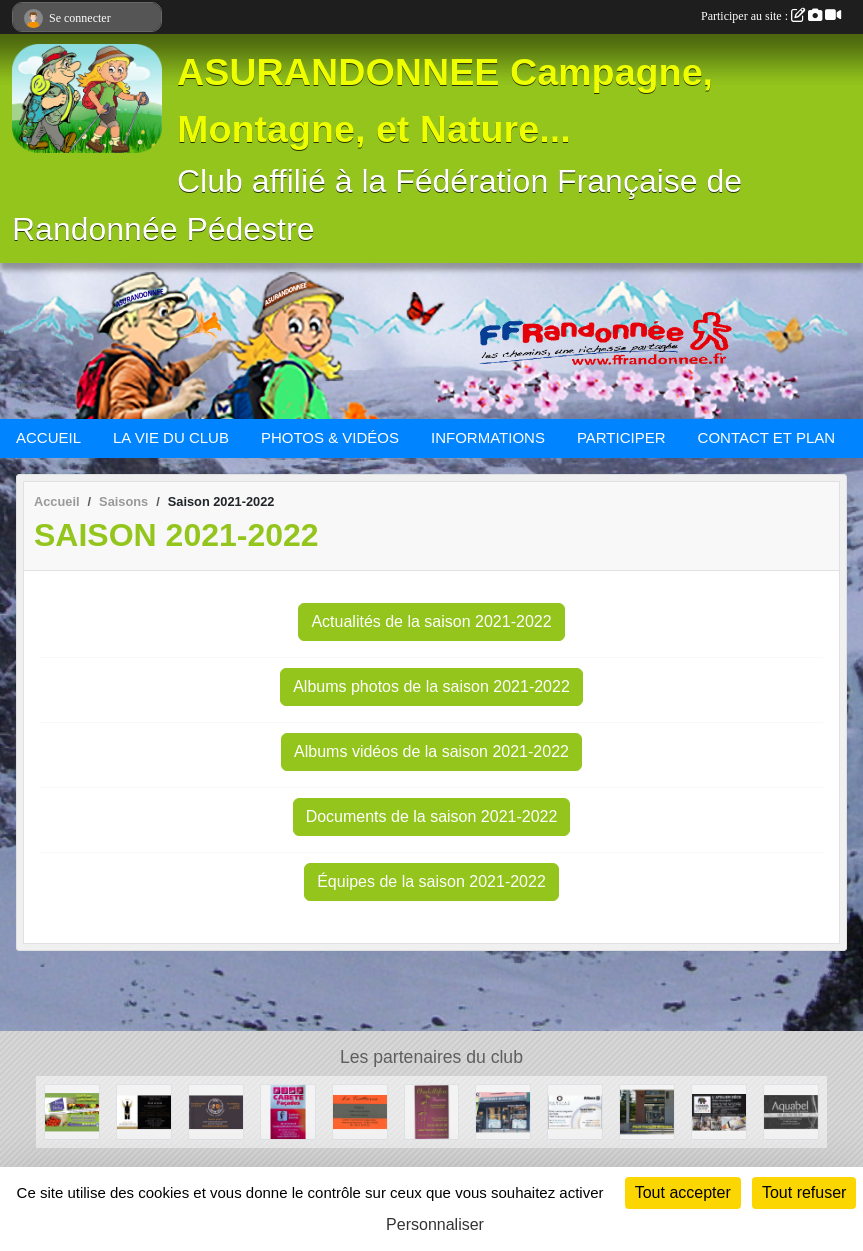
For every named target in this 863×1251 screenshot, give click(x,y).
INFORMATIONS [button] (488, 437)
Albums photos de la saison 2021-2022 (431, 686)
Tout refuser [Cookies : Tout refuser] (804, 1192)
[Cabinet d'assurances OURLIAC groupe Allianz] (575, 1110)
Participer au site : (771, 16)
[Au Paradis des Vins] (144, 1110)
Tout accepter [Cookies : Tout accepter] (683, 1192)
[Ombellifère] (432, 1110)
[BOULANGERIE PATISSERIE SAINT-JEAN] (647, 1110)
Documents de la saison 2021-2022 (432, 816)
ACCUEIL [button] (48, 437)
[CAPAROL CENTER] (719, 1110)
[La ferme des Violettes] (72, 1110)
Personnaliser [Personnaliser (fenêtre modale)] (435, 1224)
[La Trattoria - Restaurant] (360, 1110)
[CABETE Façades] (288, 1110)
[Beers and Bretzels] (216, 1110)
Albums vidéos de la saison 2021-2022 (431, 751)
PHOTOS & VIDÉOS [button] (330, 437)
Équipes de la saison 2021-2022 (431, 881)
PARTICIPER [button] (621, 437)
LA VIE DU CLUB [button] (171, 437)
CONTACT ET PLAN (767, 437)
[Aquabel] (791, 1110)
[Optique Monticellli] (503, 1110)
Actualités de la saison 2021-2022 (431, 621)
